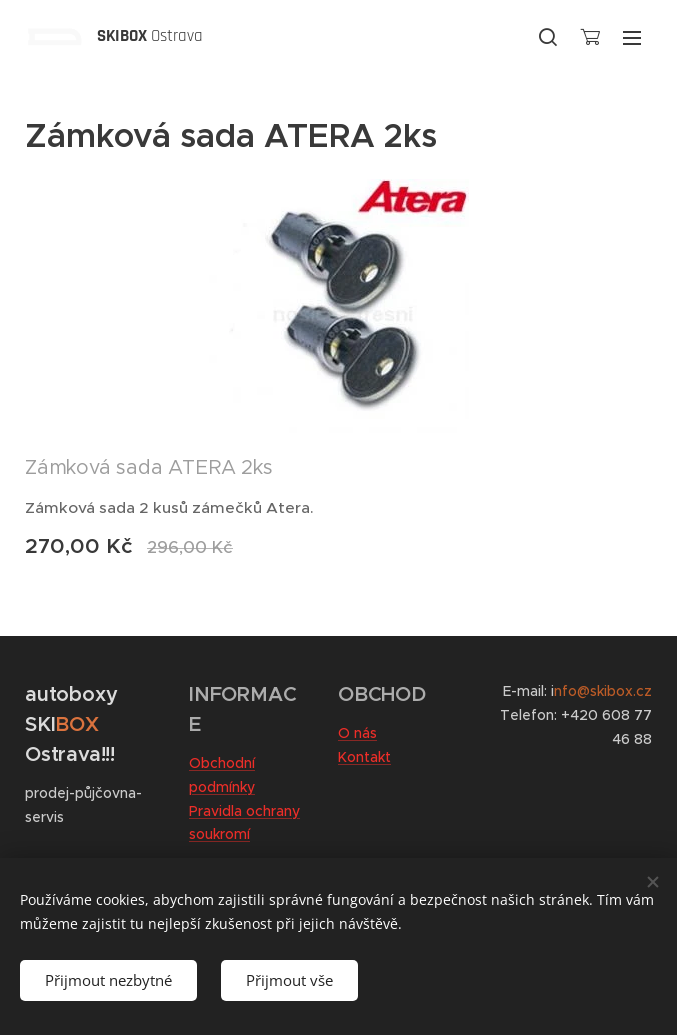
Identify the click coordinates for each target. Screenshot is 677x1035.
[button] (548, 37)
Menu (632, 38)
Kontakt (364, 757)
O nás (357, 733)
